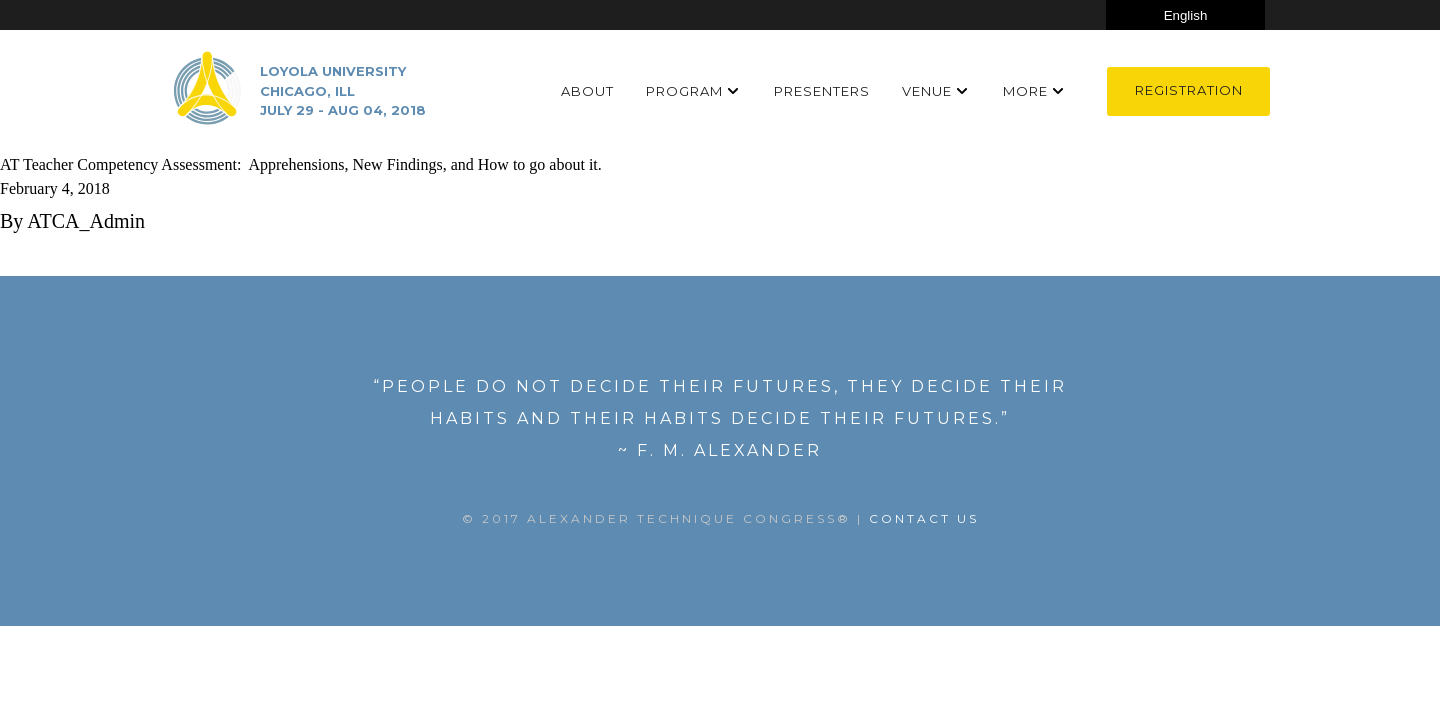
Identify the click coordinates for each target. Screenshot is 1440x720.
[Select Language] (1185, 15)
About (587, 91)
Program (684, 91)
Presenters (822, 91)
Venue (927, 91)
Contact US (924, 518)
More (1025, 91)
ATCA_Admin (86, 221)
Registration (1189, 90)
